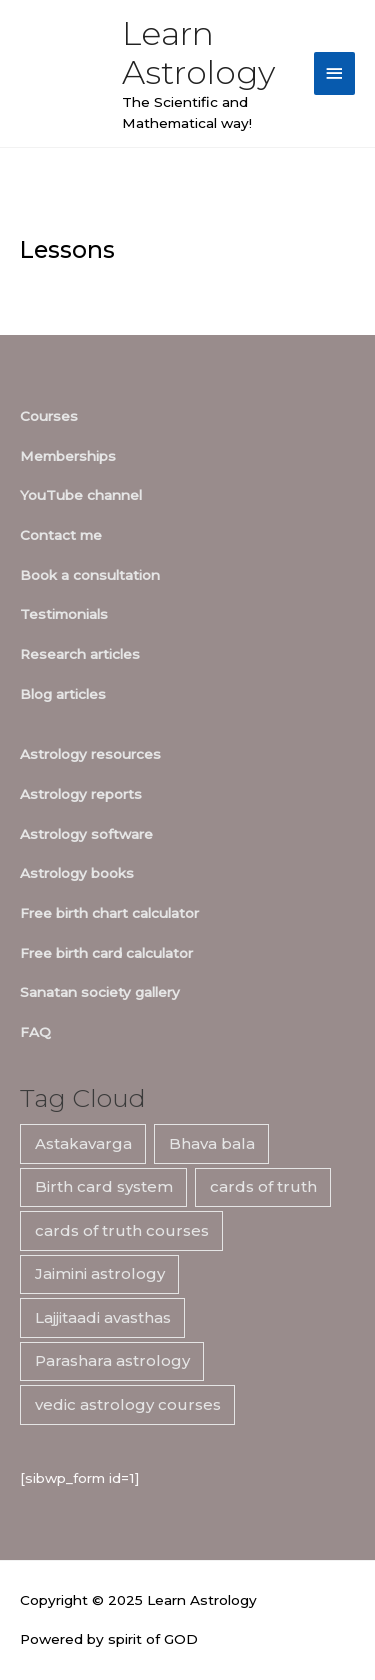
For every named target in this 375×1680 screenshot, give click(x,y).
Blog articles (63, 694)
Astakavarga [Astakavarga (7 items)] (83, 1143)
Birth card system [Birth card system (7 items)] (104, 1186)
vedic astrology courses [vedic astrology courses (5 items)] (128, 1404)
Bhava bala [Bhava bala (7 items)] (212, 1143)
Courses (49, 416)
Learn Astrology (198, 52)
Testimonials (64, 614)
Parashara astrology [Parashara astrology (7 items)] (112, 1360)
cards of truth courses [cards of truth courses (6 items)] (122, 1230)
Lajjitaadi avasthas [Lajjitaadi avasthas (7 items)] (103, 1317)
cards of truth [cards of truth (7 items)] (263, 1186)
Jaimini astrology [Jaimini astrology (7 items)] (100, 1273)
